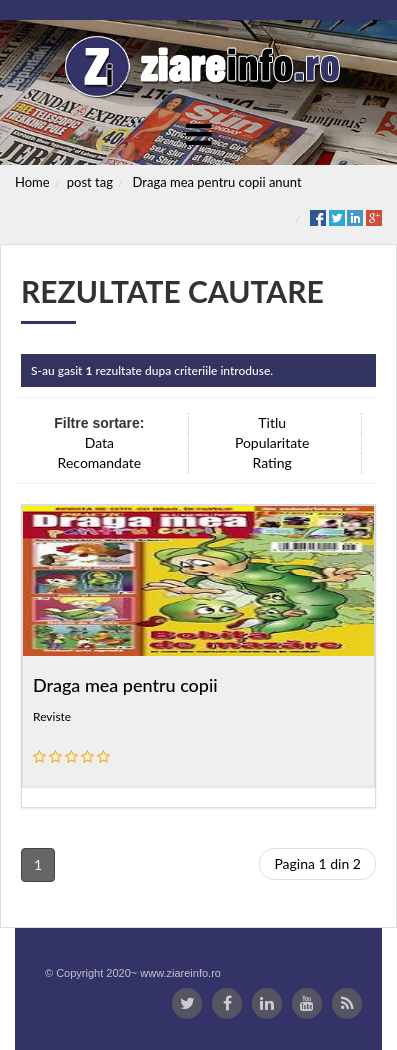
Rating (272, 462)
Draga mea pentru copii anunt (217, 182)
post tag (90, 182)
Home (32, 182)
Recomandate (100, 462)
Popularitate (272, 442)
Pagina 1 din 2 (317, 863)
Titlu (272, 422)
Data (99, 442)
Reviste (52, 716)
